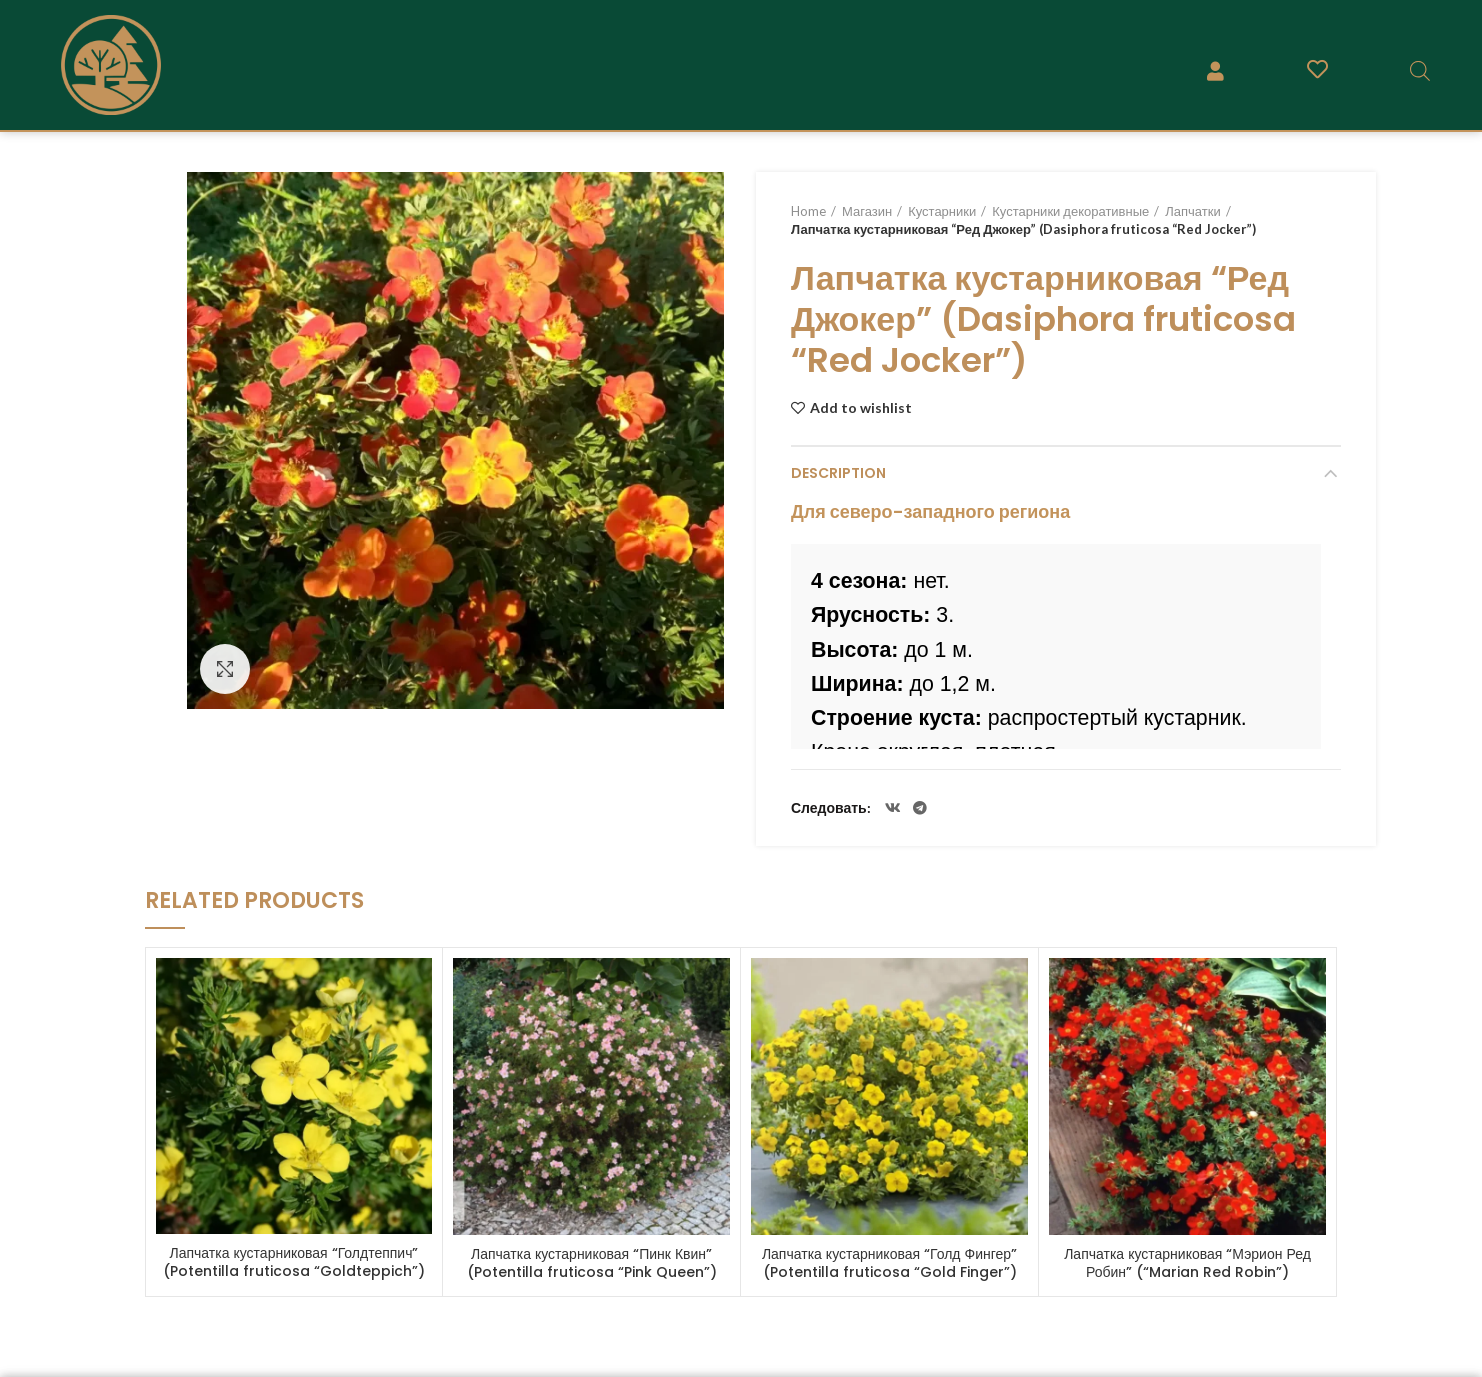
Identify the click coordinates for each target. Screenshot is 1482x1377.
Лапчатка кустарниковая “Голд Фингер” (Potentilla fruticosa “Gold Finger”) (889, 1263)
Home (808, 211)
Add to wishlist (861, 408)
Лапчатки (1192, 211)
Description (838, 473)
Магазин (867, 211)
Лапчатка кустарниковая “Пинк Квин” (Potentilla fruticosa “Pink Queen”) (592, 1263)
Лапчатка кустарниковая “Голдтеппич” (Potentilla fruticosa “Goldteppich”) (294, 1262)
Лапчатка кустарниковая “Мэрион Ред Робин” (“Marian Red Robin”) (1187, 1263)
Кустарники (942, 211)
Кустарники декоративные (1070, 211)
